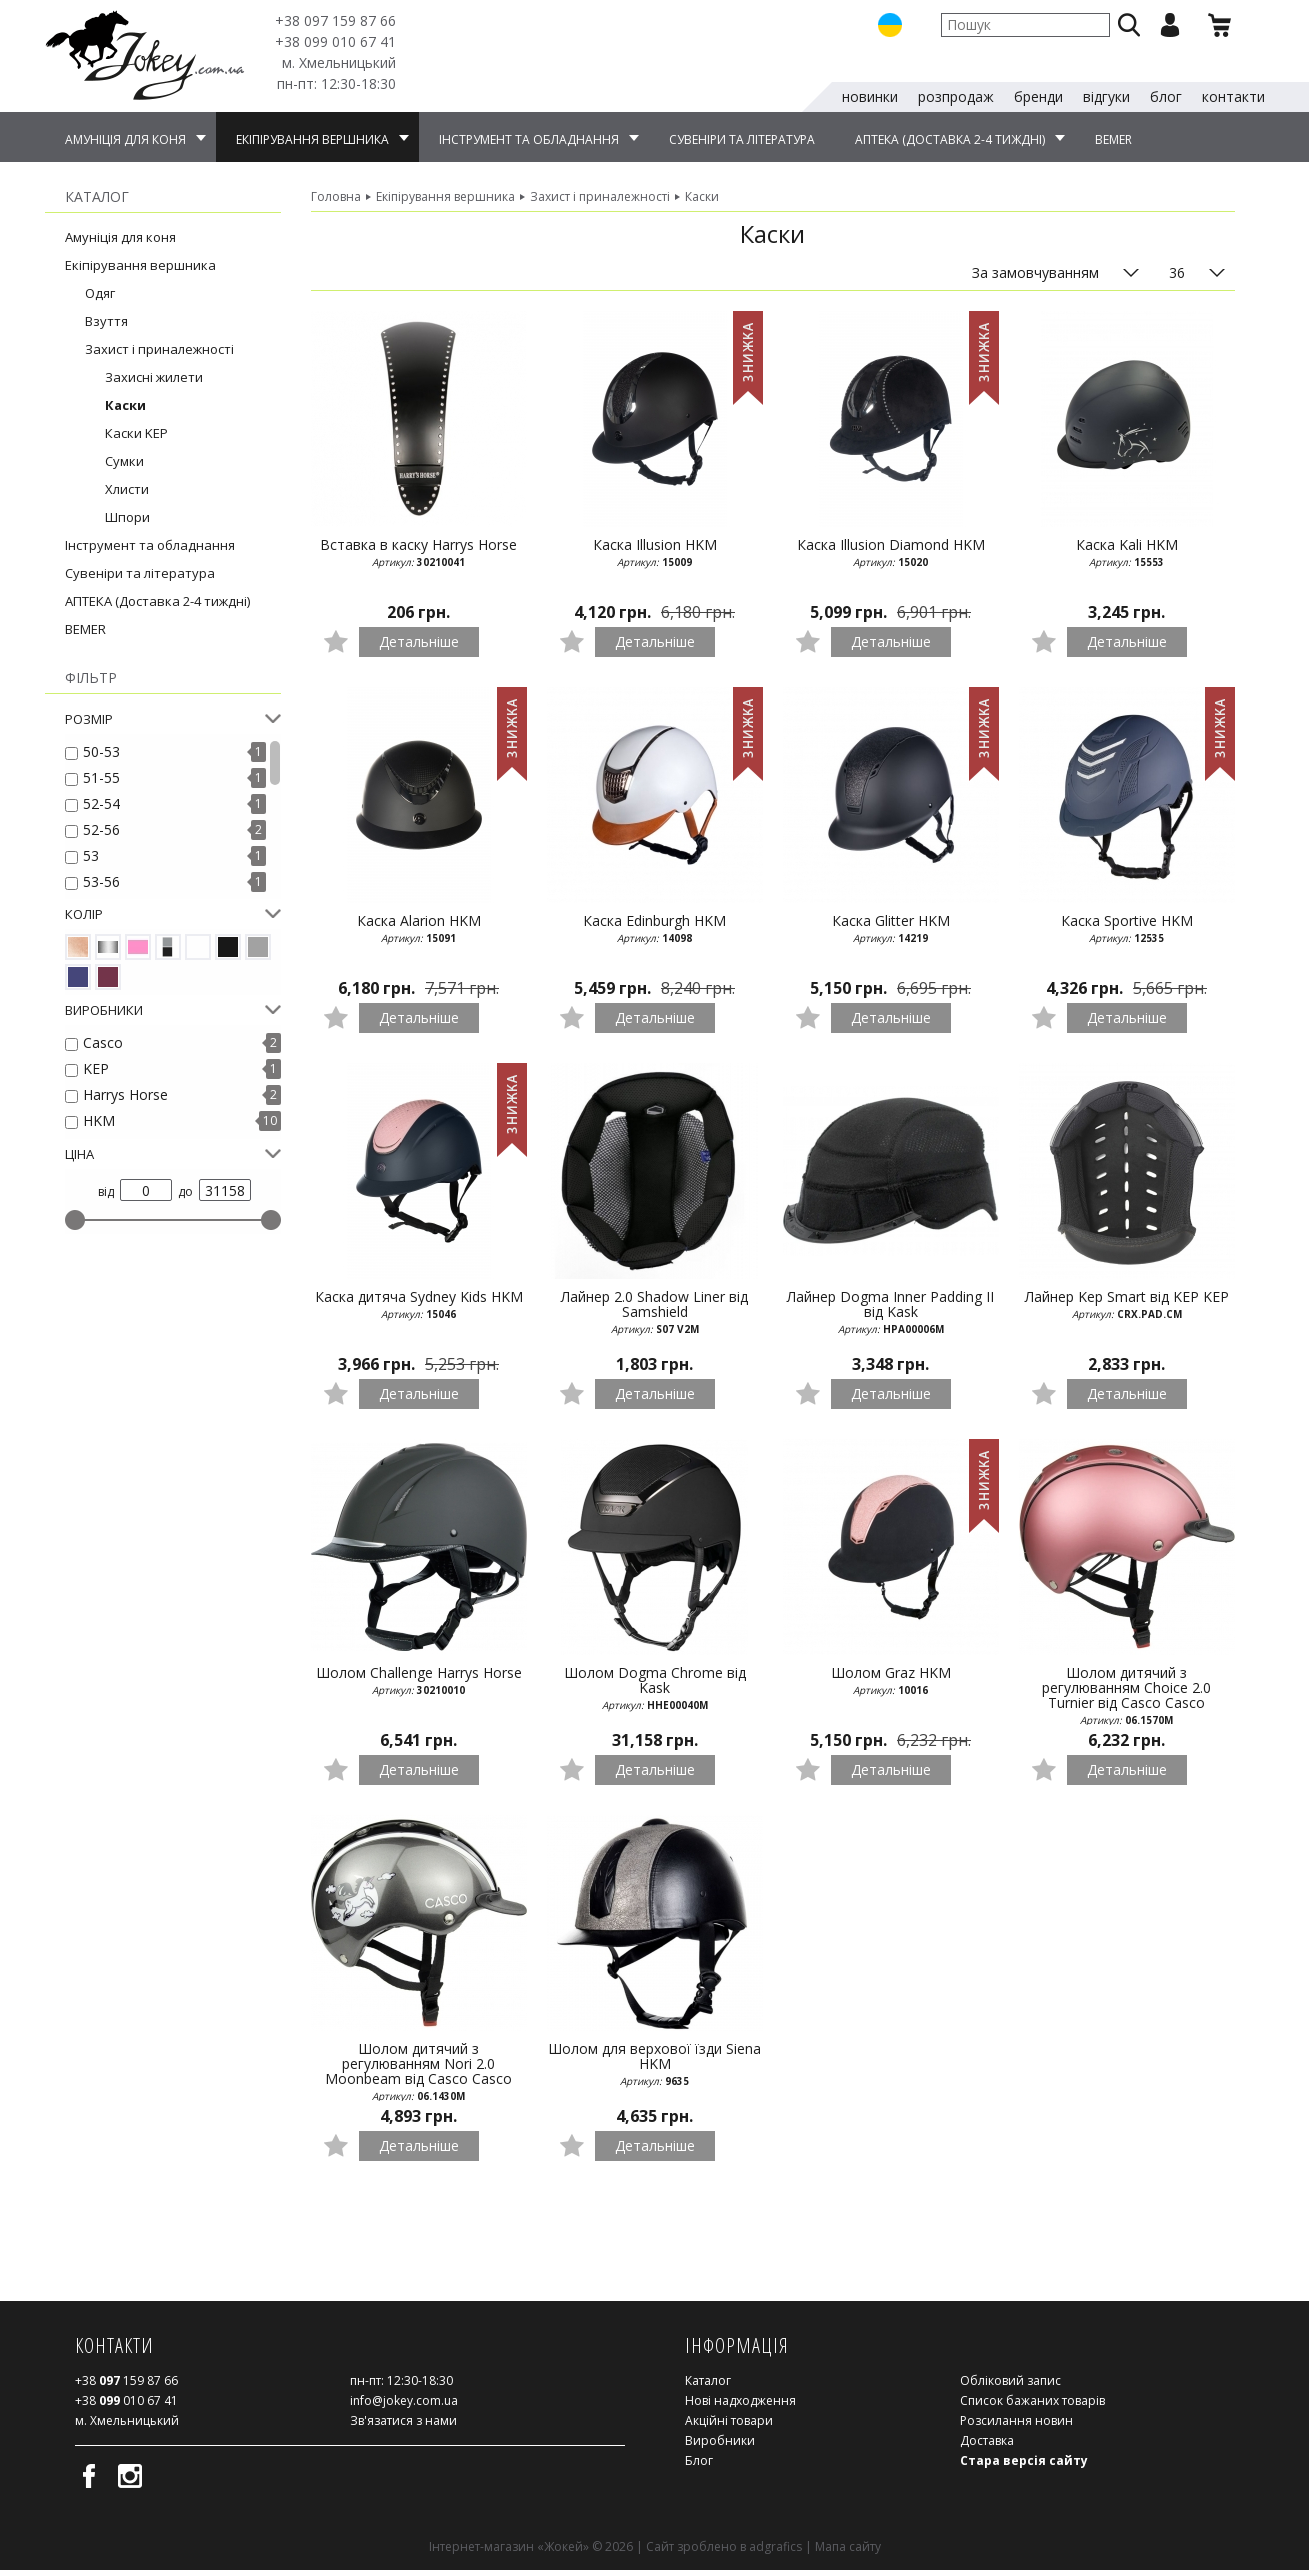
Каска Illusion (655, 551)
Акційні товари (729, 2418)
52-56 (101, 827)
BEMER (85, 627)
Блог (699, 2458)
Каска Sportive (1127, 927)
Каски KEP (136, 431)
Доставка (987, 2438)
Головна (336, 194)
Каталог (708, 2378)
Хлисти (127, 487)
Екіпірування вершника (140, 263)
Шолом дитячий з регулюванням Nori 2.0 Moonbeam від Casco (419, 2069)
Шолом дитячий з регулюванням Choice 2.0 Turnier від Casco (1127, 1693)
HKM (99, 1118)
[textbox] (1025, 25)
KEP (96, 1066)
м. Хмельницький (339, 62)
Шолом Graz (891, 1679)
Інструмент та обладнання (150, 543)
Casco (103, 1040)
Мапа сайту (848, 2544)
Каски (125, 403)
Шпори (127, 515)
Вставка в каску (419, 551)
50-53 (101, 749)
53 (91, 853)
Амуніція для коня (120, 235)
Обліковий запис (1010, 2378)
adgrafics (775, 2544)
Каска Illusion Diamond (891, 551)
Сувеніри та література (140, 571)
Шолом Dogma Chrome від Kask (655, 1686)
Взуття (106, 319)
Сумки (124, 459)
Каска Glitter (891, 927)
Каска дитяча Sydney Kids (419, 1303)
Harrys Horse (125, 1092)
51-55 (101, 775)
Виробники (720, 2438)
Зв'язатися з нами (403, 2418)
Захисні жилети (154, 375)
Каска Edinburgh (655, 927)
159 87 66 (335, 20)
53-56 (101, 879)
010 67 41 (335, 41)
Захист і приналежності (159, 347)
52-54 (101, 801)
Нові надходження (740, 2398)
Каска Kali (1127, 551)
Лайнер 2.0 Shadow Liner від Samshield (655, 1310)
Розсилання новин (1016, 2418)
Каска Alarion (419, 927)
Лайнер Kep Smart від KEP (1127, 1303)
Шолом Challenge (419, 1679)
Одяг (100, 291)
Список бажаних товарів (1032, 2398)
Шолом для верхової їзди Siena (655, 2062)
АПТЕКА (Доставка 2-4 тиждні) (157, 599)
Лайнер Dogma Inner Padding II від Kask (891, 1310)
